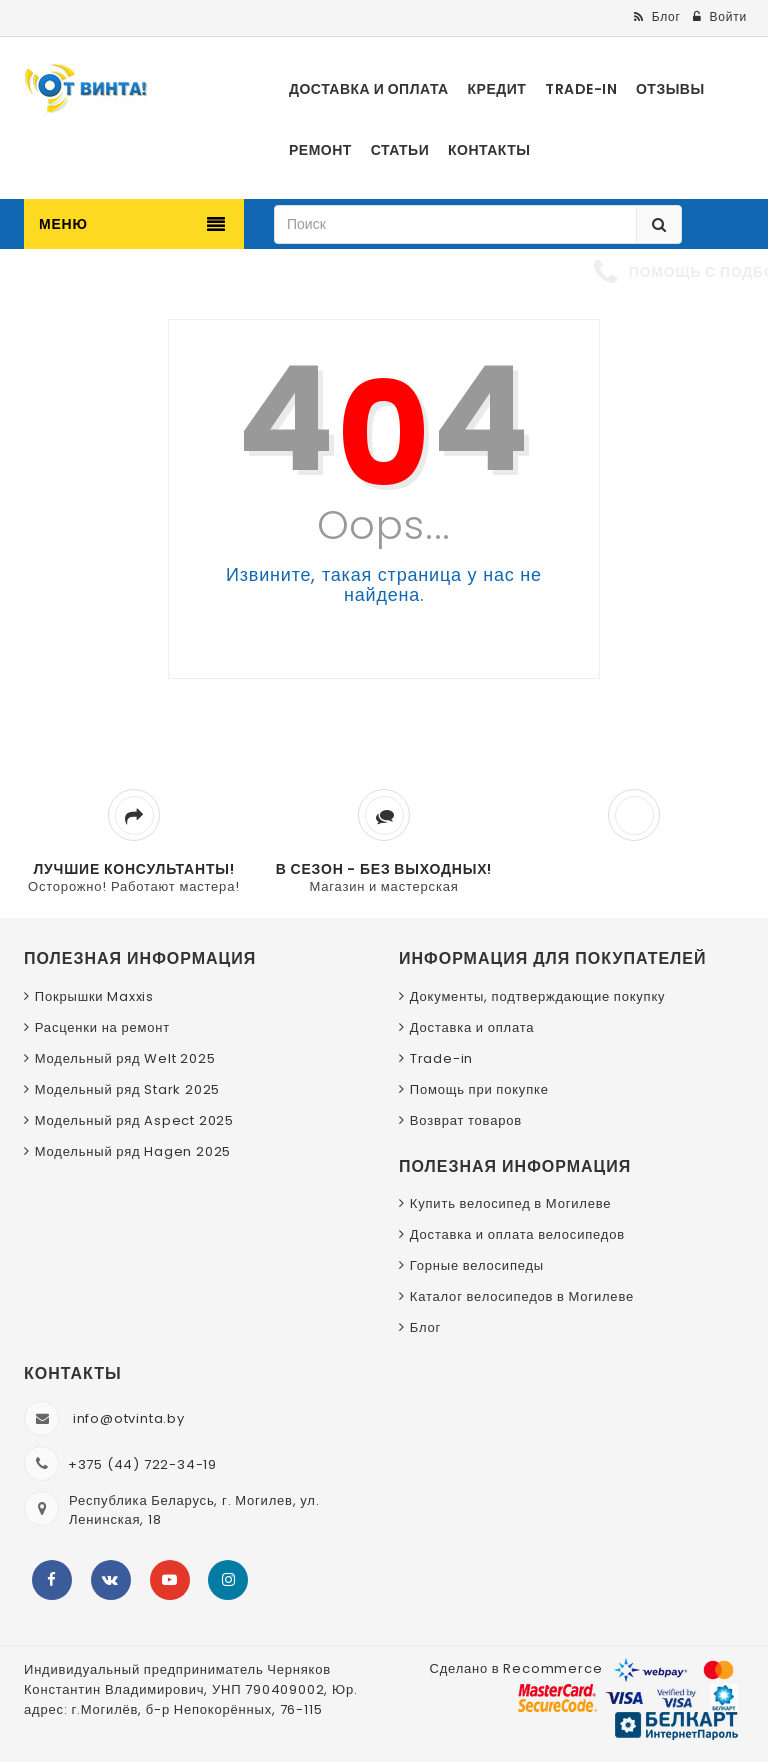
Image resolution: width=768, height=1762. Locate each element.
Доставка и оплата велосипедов (517, 1234)
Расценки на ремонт (102, 1027)
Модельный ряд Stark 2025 (127, 1089)
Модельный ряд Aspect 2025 (134, 1120)
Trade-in (441, 1058)
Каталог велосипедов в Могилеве (522, 1296)
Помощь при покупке (479, 1089)
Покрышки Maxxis (94, 996)
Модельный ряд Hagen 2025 (133, 1151)
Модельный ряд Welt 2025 (125, 1058)
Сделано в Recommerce (515, 1668)
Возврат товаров (466, 1120)
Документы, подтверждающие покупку (538, 996)
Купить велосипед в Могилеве (510, 1203)
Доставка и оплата (472, 1027)
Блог (425, 1327)
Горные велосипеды (477, 1265)
